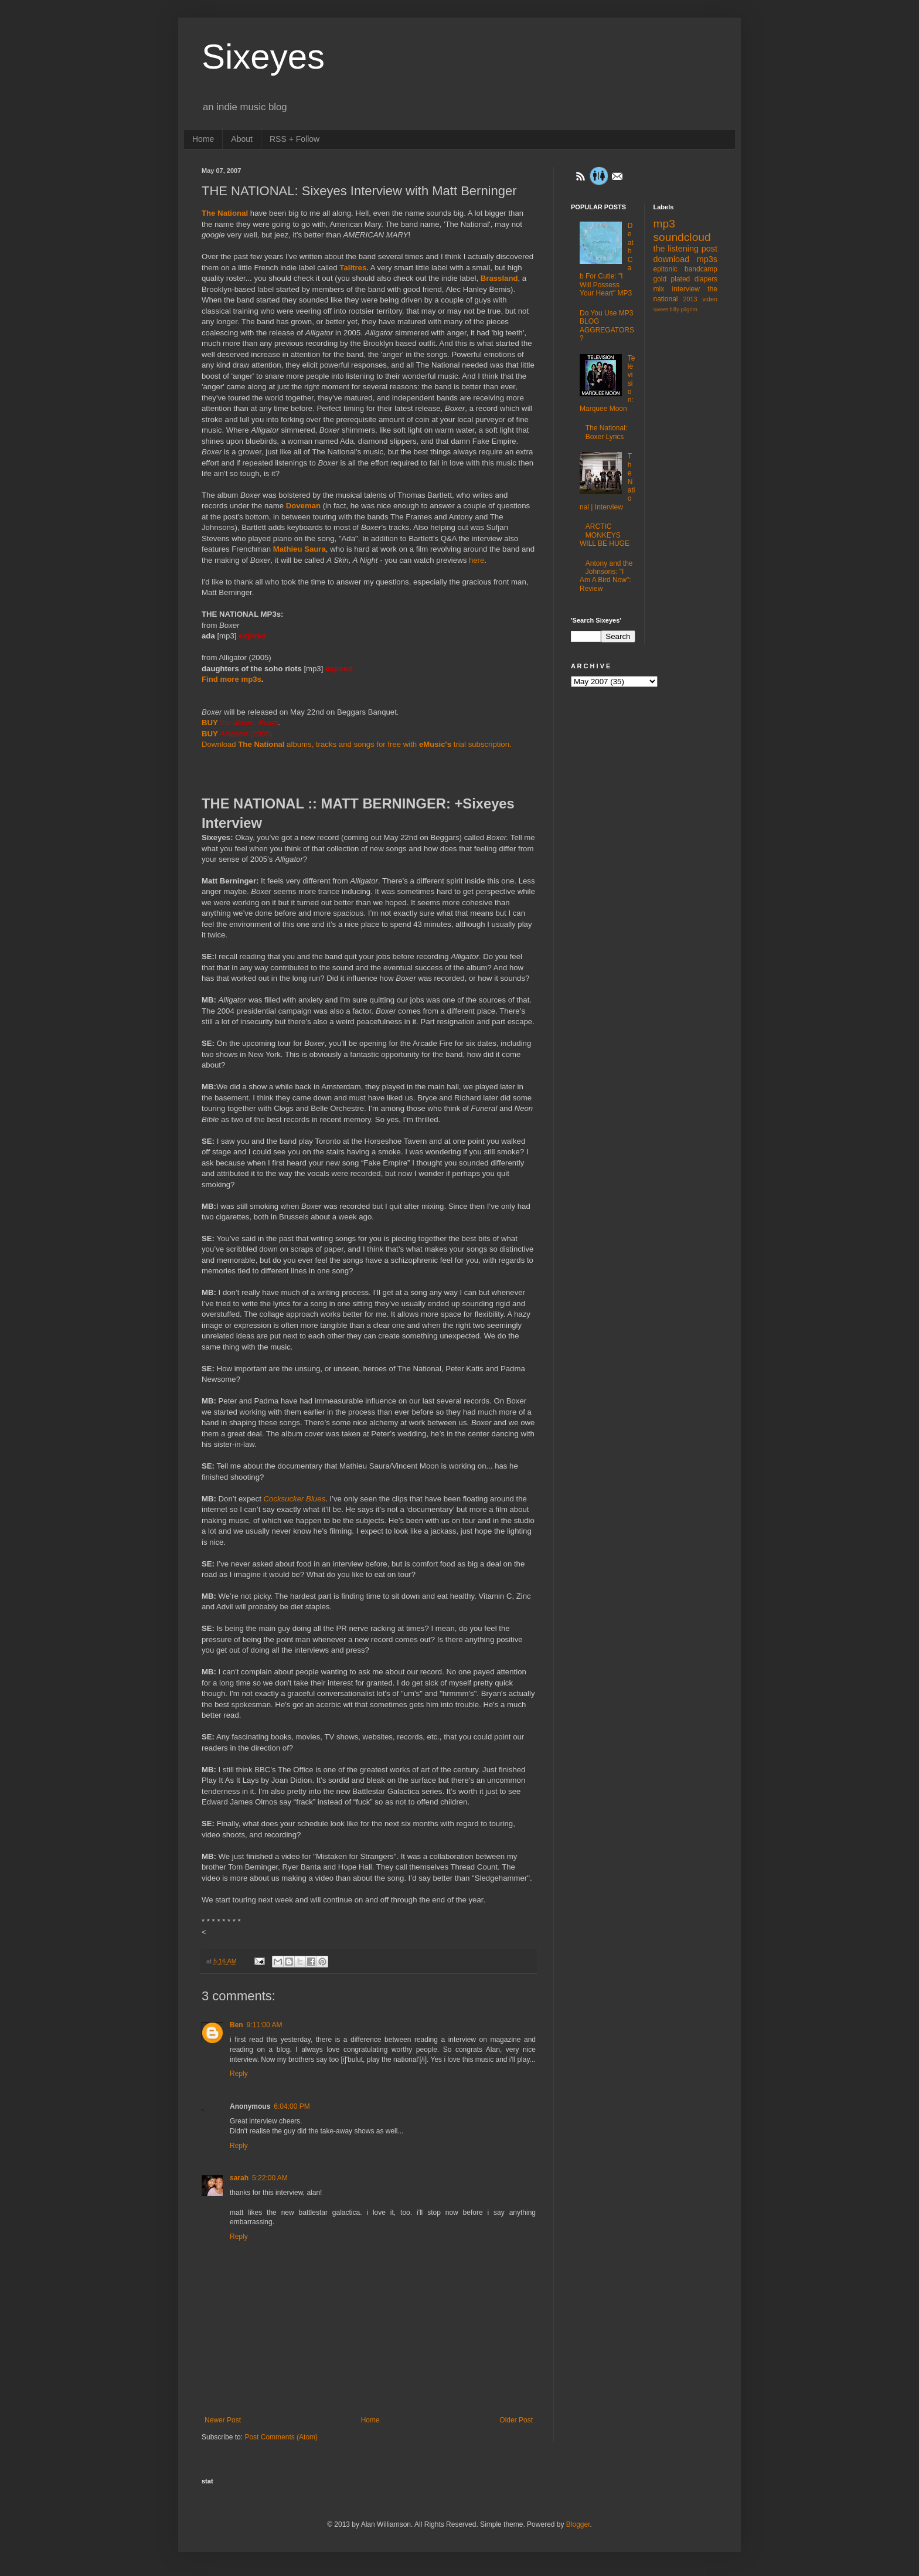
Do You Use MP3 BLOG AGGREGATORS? (607, 325)
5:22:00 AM (270, 2178)
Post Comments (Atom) (281, 2437)
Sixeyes (263, 56)
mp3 (664, 224)
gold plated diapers (685, 279)
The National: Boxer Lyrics (606, 432)
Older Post (516, 2420)
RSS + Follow (294, 139)
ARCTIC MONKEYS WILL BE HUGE (604, 535)
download (671, 259)
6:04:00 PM (291, 2106)
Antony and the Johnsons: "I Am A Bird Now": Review (606, 576)
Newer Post (223, 2420)
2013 (690, 299)
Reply (239, 2073)
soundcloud (682, 237)
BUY (210, 722)
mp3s (707, 259)
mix (659, 289)
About (242, 139)
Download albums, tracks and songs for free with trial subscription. (357, 744)
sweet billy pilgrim (675, 309)
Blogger (578, 2524)
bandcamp (701, 269)
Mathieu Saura (299, 549)
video (709, 299)
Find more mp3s (231, 679)
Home (203, 139)
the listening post (685, 248)
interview (686, 289)
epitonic (665, 269)
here (476, 560)
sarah (239, 2178)
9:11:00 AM (264, 2025)
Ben (236, 2025)
